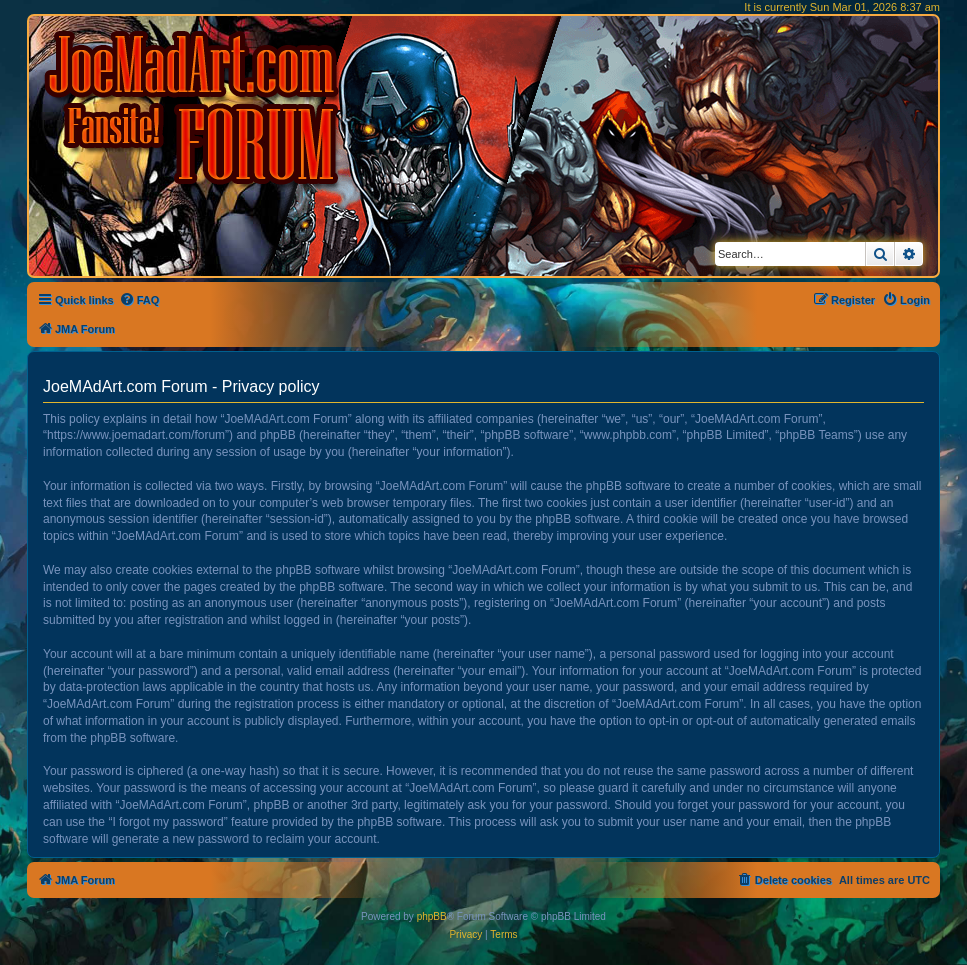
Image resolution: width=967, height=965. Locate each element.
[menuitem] (139, 300)
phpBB (432, 916)
